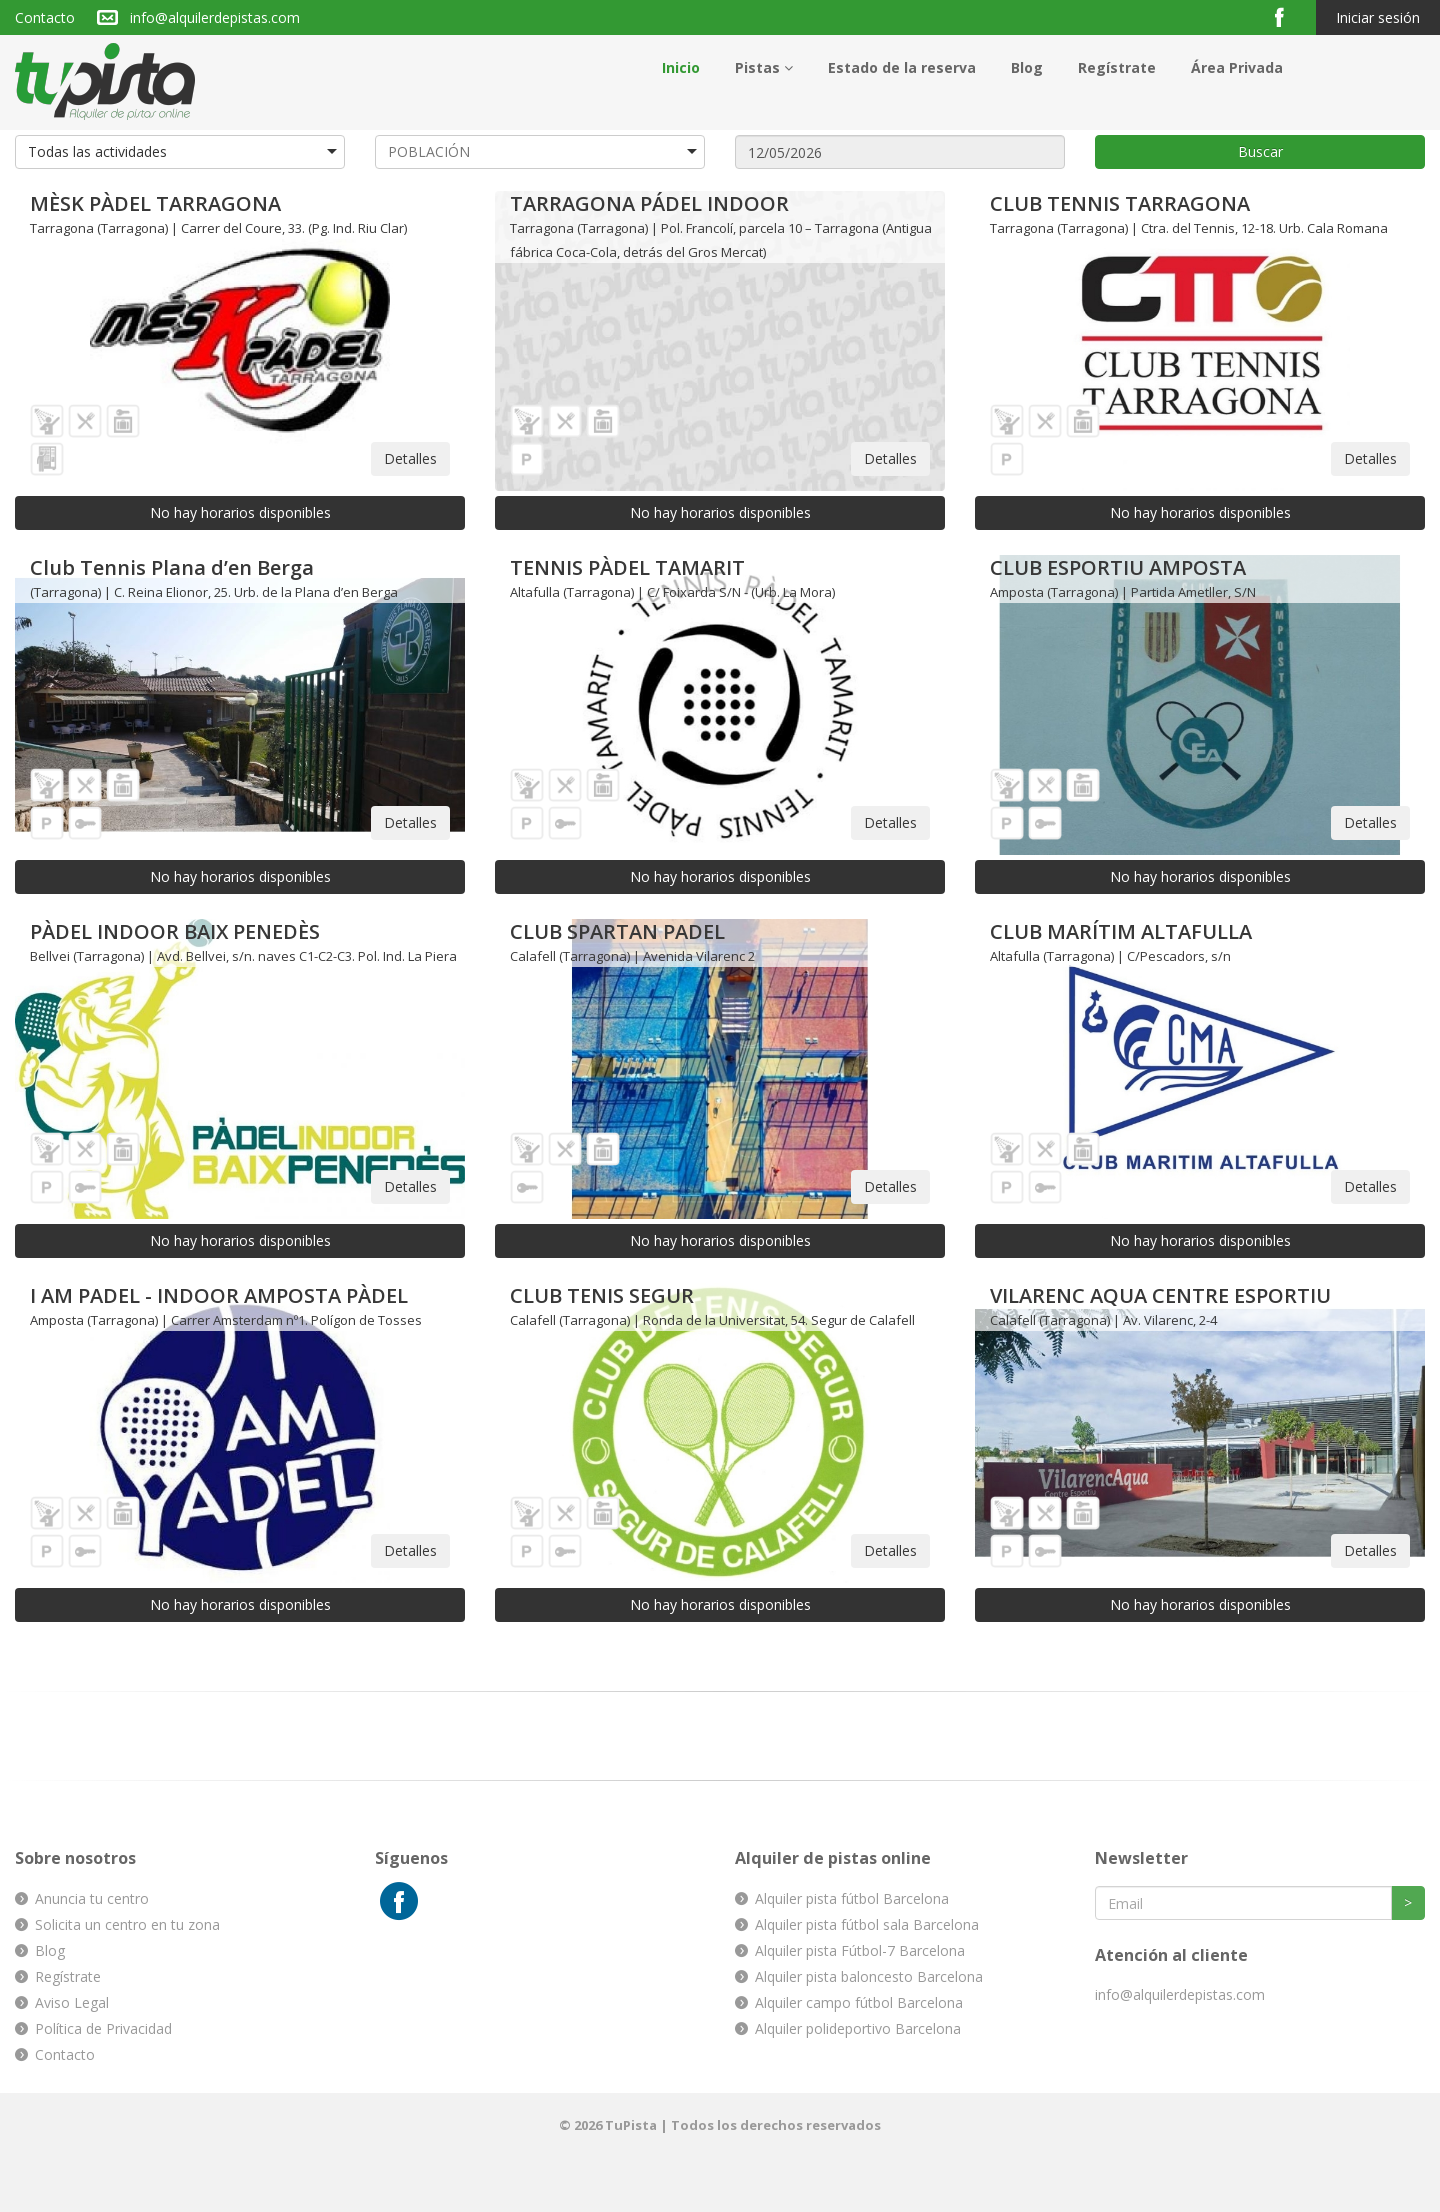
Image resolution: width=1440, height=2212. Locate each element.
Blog (1027, 67)
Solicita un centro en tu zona (127, 1924)
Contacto (45, 17)
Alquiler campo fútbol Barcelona (859, 2002)
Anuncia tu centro (92, 1898)
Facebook (1287, 16)
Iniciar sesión (1378, 17)
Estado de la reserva (902, 67)
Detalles (410, 458)
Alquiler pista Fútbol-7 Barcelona (860, 1950)
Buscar (1260, 151)
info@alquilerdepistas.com (215, 17)
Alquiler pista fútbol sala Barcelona (867, 1924)
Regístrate (1117, 67)
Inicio (681, 67)
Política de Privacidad (103, 2028)
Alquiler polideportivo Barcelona (858, 2028)
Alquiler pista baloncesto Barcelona (869, 1976)
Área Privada (1237, 67)
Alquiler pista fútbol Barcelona (852, 1898)
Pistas (764, 67)
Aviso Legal (72, 2002)
